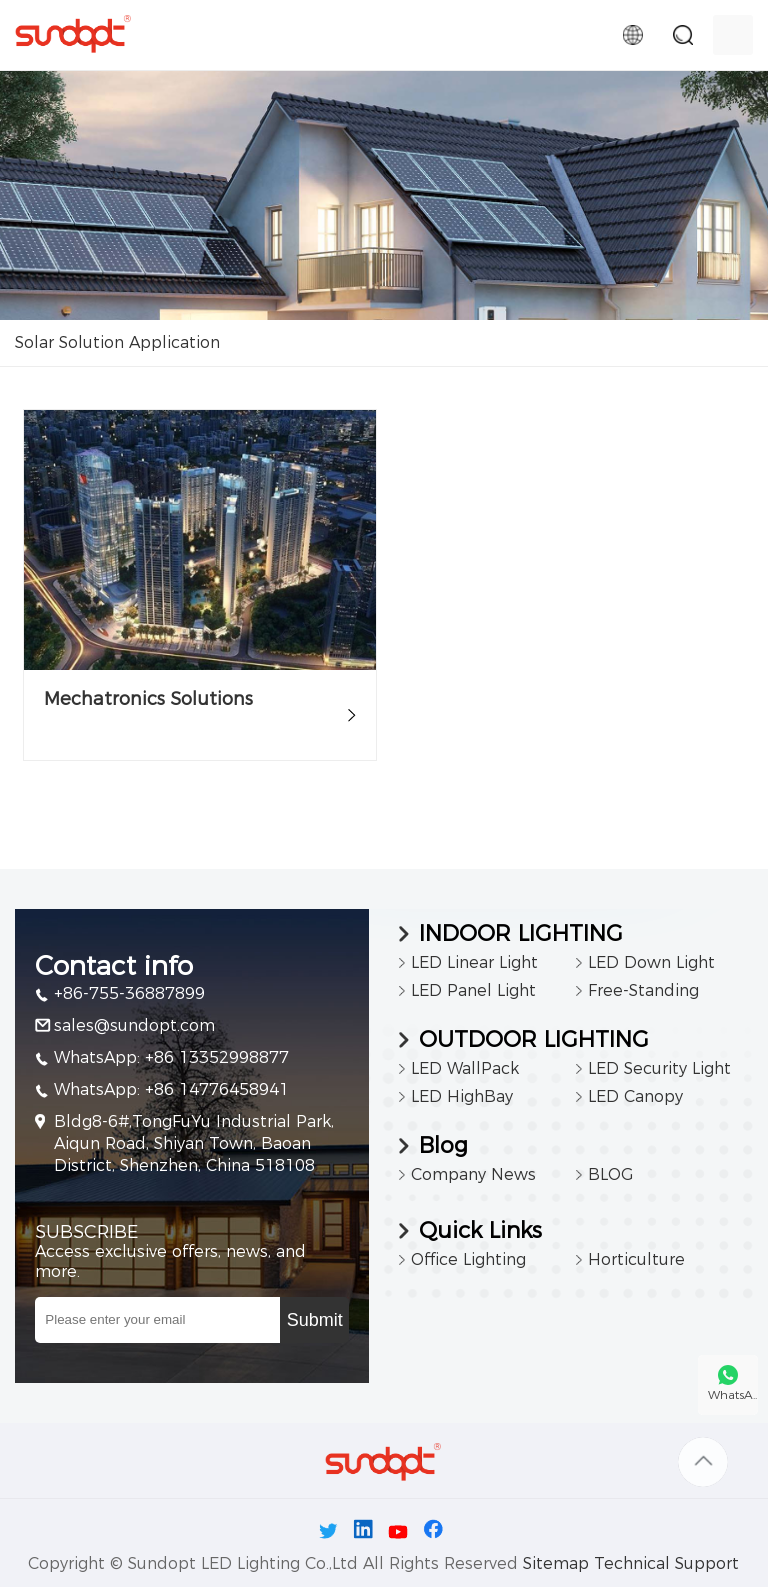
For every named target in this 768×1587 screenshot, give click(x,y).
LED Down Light (651, 962)
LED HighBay (462, 1096)
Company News (473, 1174)
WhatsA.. (732, 1394)
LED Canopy (635, 1096)
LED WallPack (465, 1068)
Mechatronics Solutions (148, 699)
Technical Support (666, 1563)
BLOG (610, 1174)
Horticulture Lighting (636, 1262)
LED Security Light (659, 1068)
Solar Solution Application (117, 342)
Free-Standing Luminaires (643, 993)
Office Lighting (468, 1259)
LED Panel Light (473, 990)
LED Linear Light (474, 962)
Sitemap (556, 1563)
